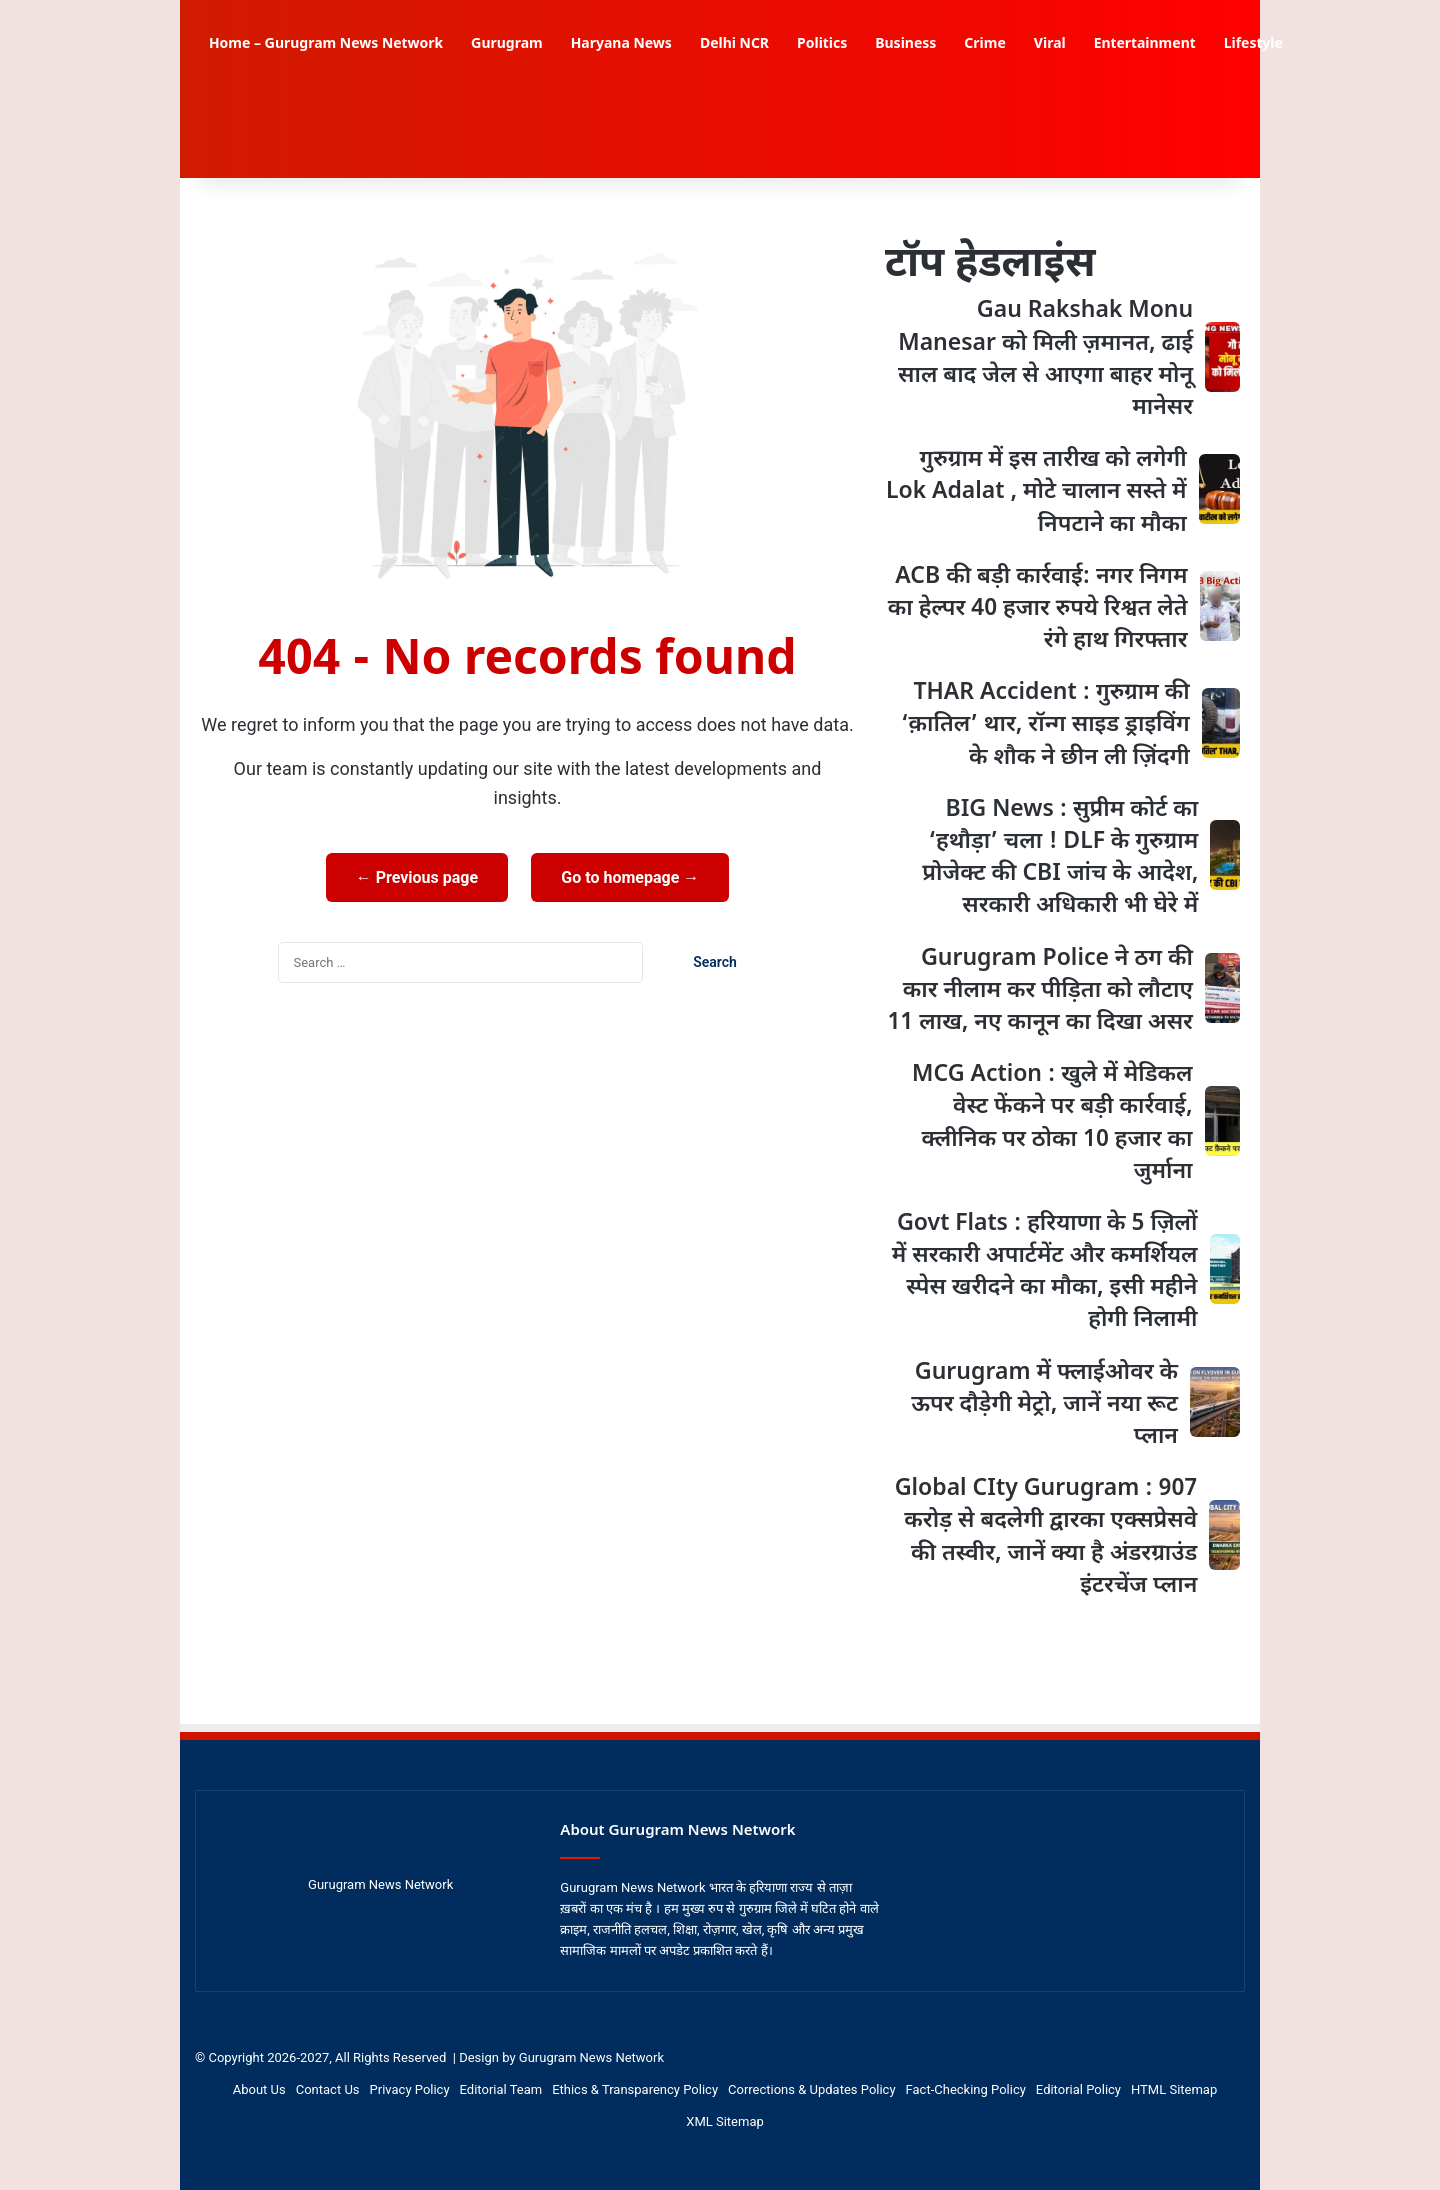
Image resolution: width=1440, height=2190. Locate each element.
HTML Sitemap (1174, 2089)
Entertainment (1145, 44)
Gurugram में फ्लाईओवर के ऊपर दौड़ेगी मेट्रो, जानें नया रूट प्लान (1044, 1405)
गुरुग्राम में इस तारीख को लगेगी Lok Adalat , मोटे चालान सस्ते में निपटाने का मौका (1036, 492)
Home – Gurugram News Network (326, 44)
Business (905, 44)
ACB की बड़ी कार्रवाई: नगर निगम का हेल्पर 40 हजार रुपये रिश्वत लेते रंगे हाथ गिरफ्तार (1038, 609)
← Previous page (417, 877)
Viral (1050, 44)
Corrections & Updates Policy (812, 2089)
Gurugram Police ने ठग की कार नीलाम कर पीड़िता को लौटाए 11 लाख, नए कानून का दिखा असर (1040, 991)
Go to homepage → (630, 877)
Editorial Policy (1078, 2089)
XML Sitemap (725, 2121)
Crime (984, 44)
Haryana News (621, 44)
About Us (259, 2089)
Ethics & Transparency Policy (635, 2089)
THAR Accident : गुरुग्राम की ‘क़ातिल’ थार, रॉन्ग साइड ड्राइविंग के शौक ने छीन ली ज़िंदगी (1045, 725)
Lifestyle (1253, 44)
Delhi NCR (734, 44)
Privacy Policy (410, 2089)
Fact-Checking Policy (966, 2089)
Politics (822, 44)
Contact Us (328, 2089)
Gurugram (507, 44)
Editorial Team (501, 2089)
